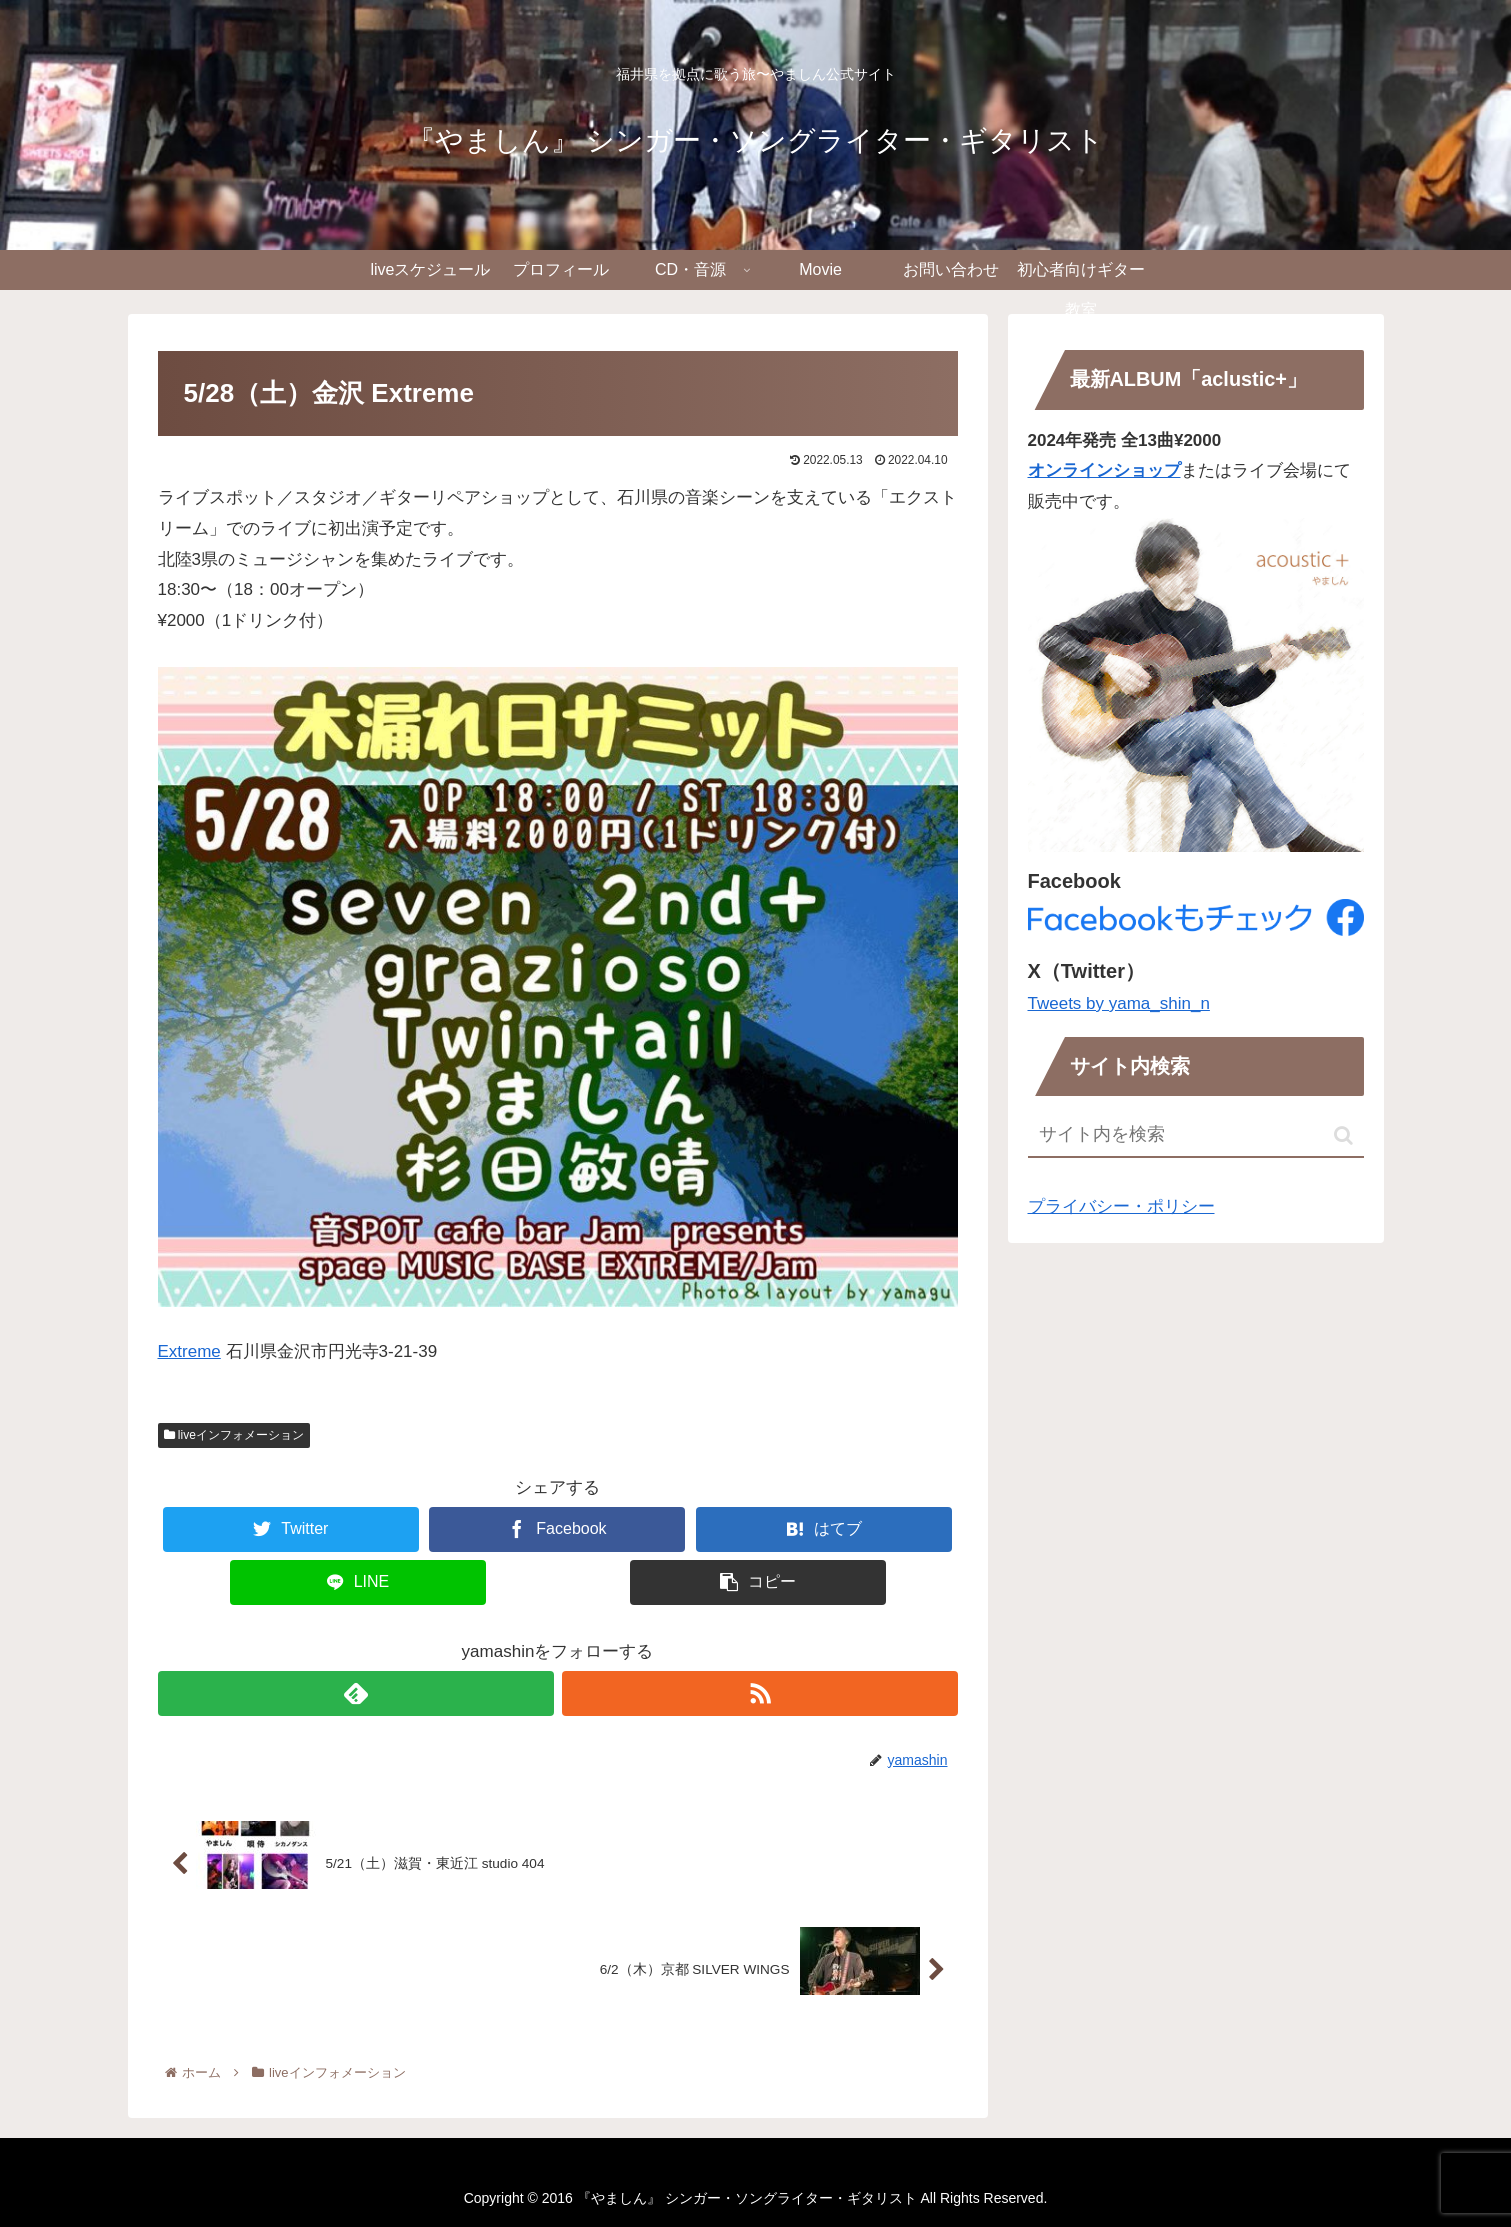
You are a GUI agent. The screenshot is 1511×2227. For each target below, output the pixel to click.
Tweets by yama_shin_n (1119, 1003)
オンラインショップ (1104, 470)
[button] (1343, 1135)
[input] (1196, 1135)
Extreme (189, 1351)
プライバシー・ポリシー (1121, 1206)
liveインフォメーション (234, 1435)
